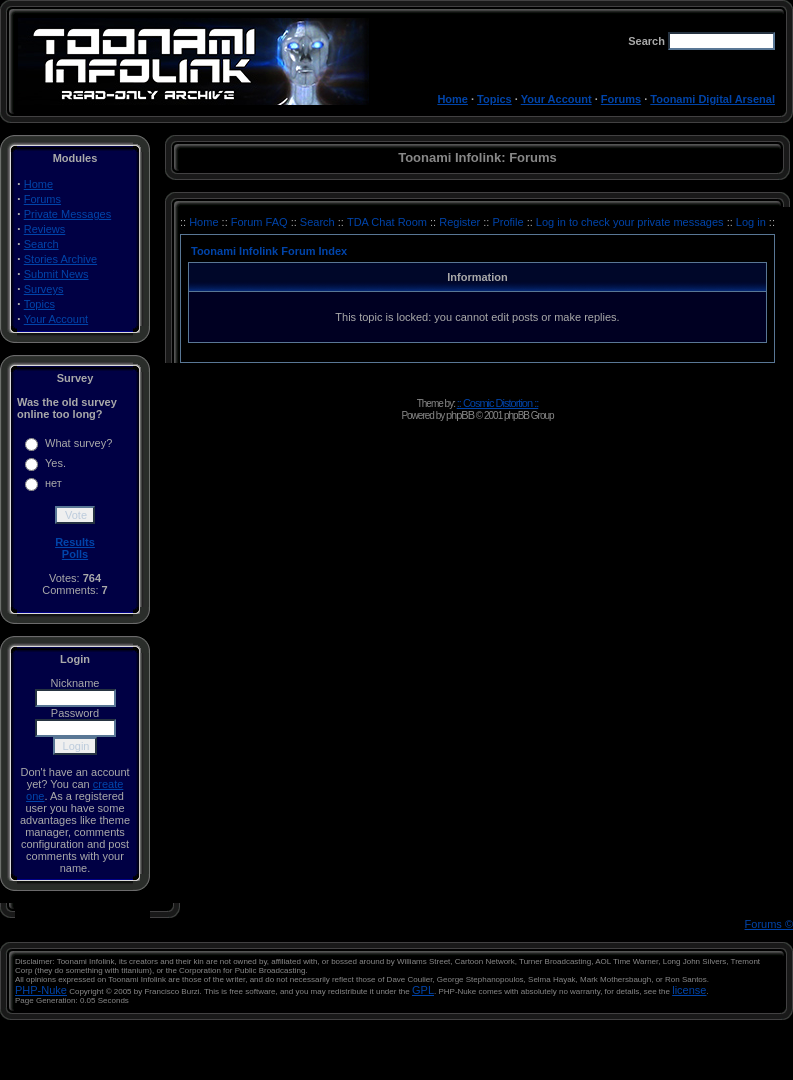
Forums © (769, 924)
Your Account (556, 99)
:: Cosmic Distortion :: (498, 403)
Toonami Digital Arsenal (712, 99)
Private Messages (67, 214)
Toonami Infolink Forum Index (269, 251)
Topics (494, 99)
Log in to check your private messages (631, 222)
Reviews (45, 229)
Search (41, 244)
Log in (751, 222)
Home (452, 99)
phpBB (460, 415)
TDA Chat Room (388, 222)
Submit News (56, 274)
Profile (509, 222)
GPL (423, 990)
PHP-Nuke (41, 990)
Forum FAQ (261, 222)
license (689, 990)
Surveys (44, 289)
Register (461, 222)
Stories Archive (60, 259)
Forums (621, 99)
